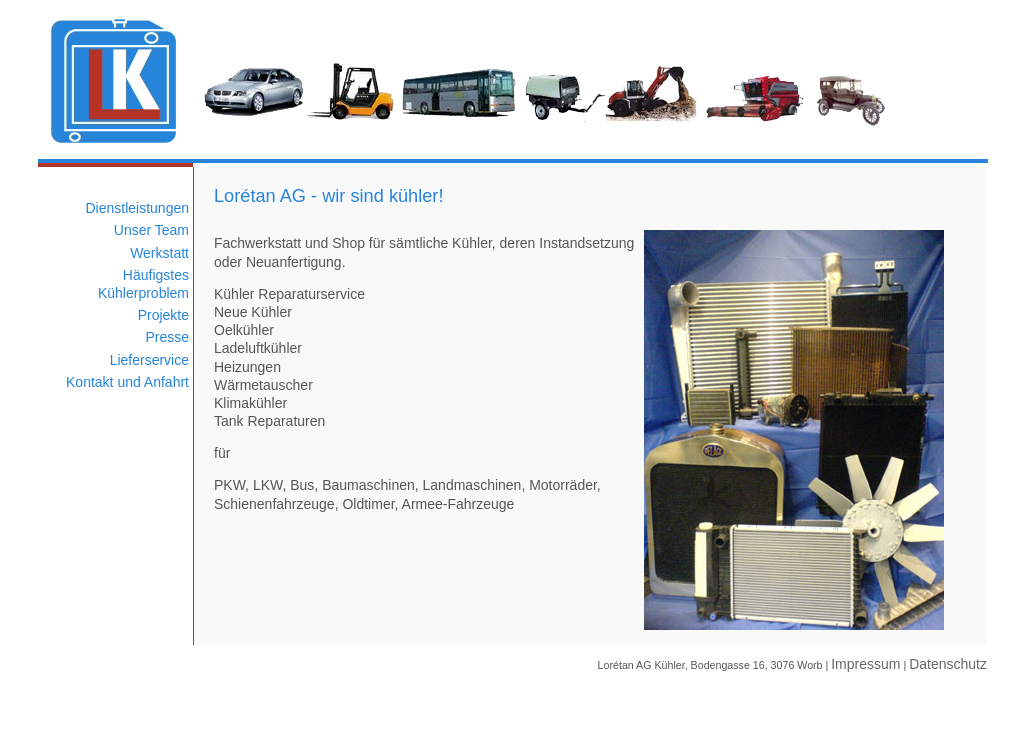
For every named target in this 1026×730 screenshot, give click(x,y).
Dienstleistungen (137, 208)
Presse (167, 337)
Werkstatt (159, 253)
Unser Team (151, 230)
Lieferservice (149, 360)
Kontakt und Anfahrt (127, 382)
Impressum (865, 664)
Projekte (163, 315)
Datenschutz (948, 664)
